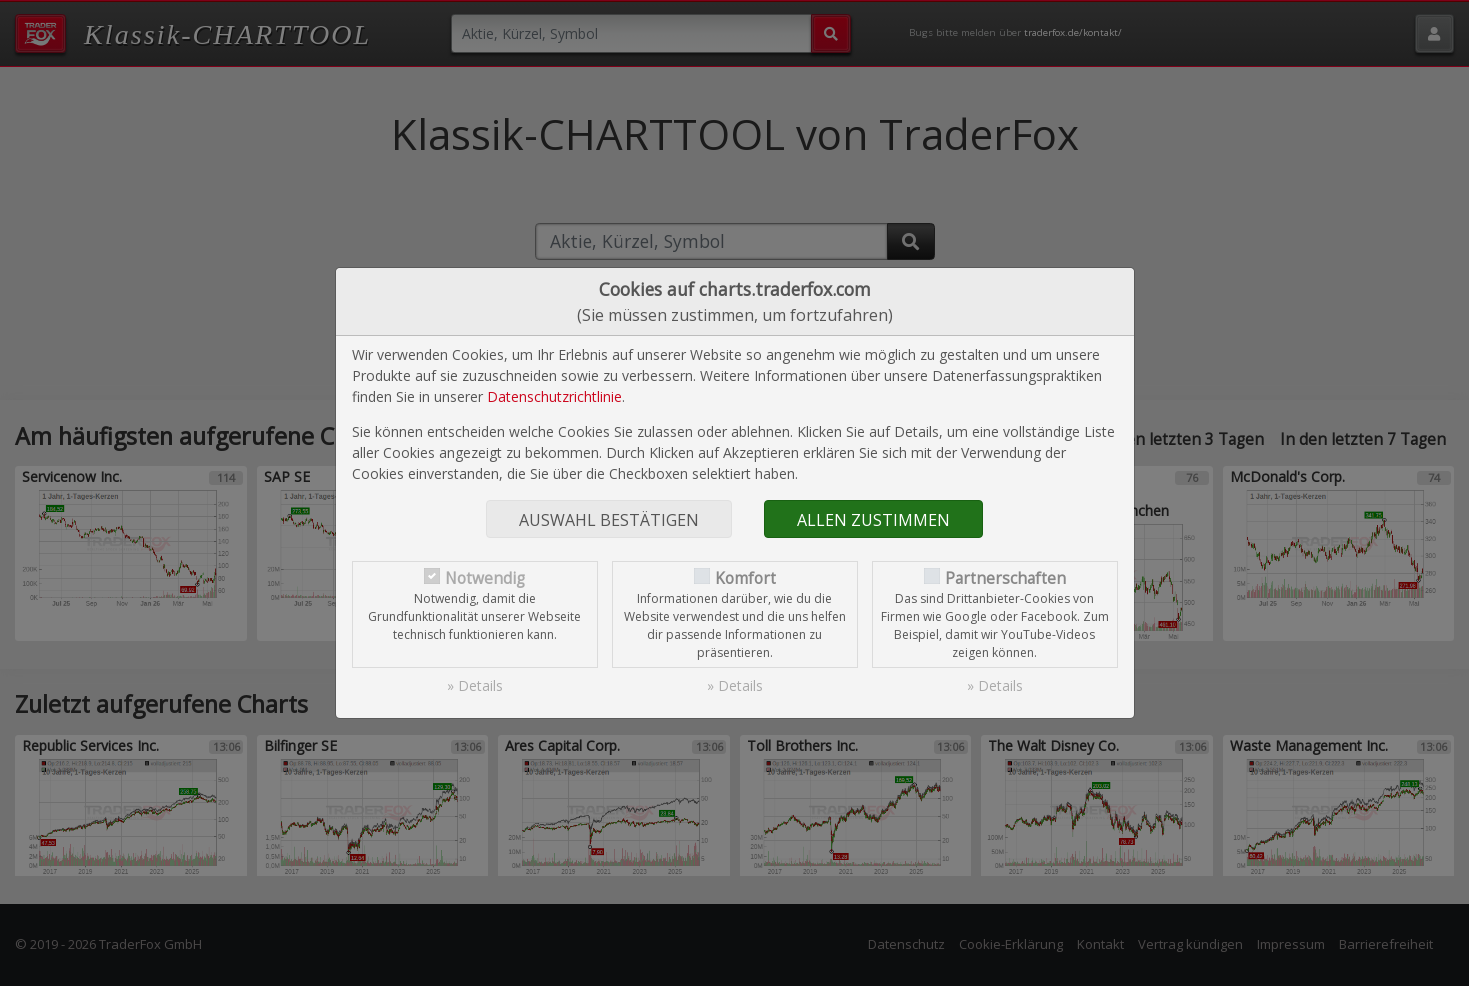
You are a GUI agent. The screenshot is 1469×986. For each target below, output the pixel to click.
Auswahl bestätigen (609, 520)
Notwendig (485, 578)
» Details (475, 685)
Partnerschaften (1005, 578)
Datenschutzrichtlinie (554, 396)
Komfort (745, 578)
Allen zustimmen (873, 520)
